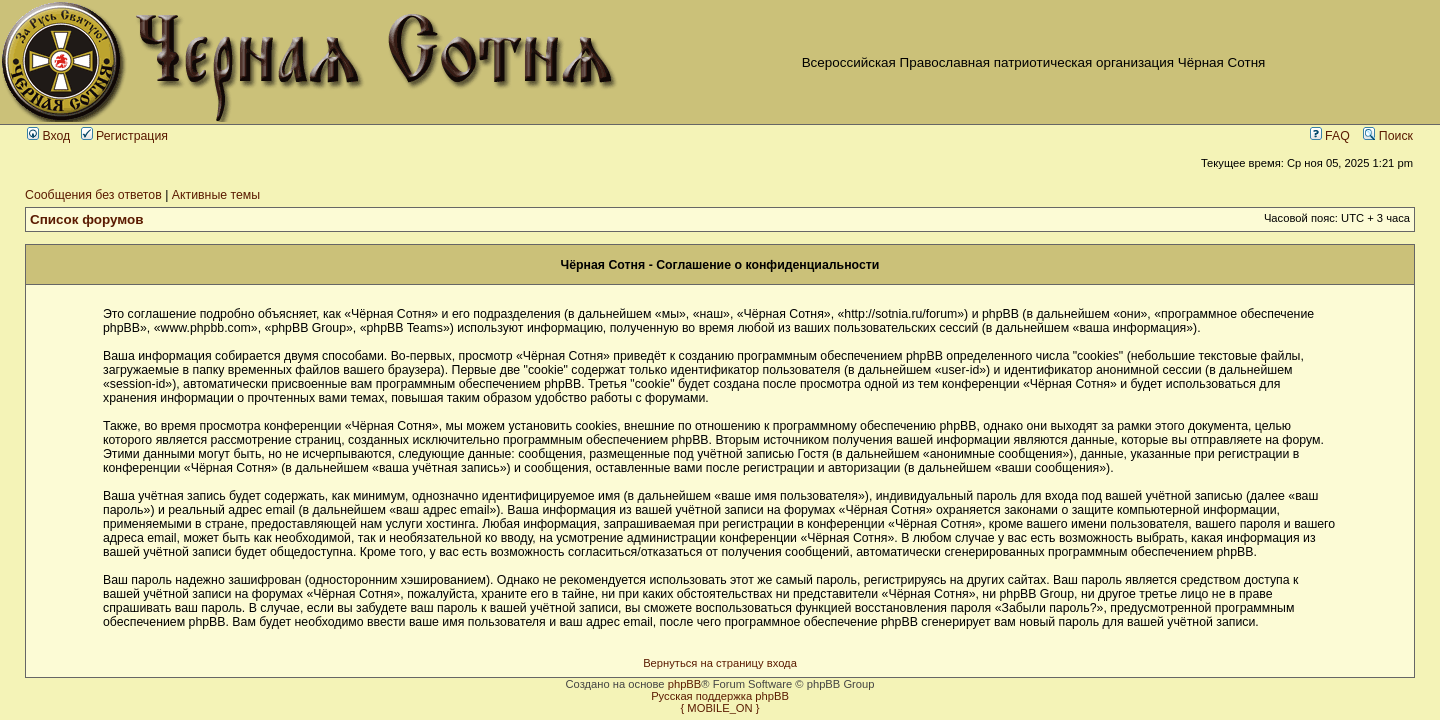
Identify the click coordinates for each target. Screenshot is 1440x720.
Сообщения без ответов (93, 195)
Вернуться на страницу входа (720, 663)
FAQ (1330, 136)
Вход (48, 136)
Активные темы (216, 195)
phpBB (685, 684)
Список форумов (87, 219)
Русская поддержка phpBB (720, 696)
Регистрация (124, 136)
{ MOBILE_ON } (720, 708)
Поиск (1388, 136)
